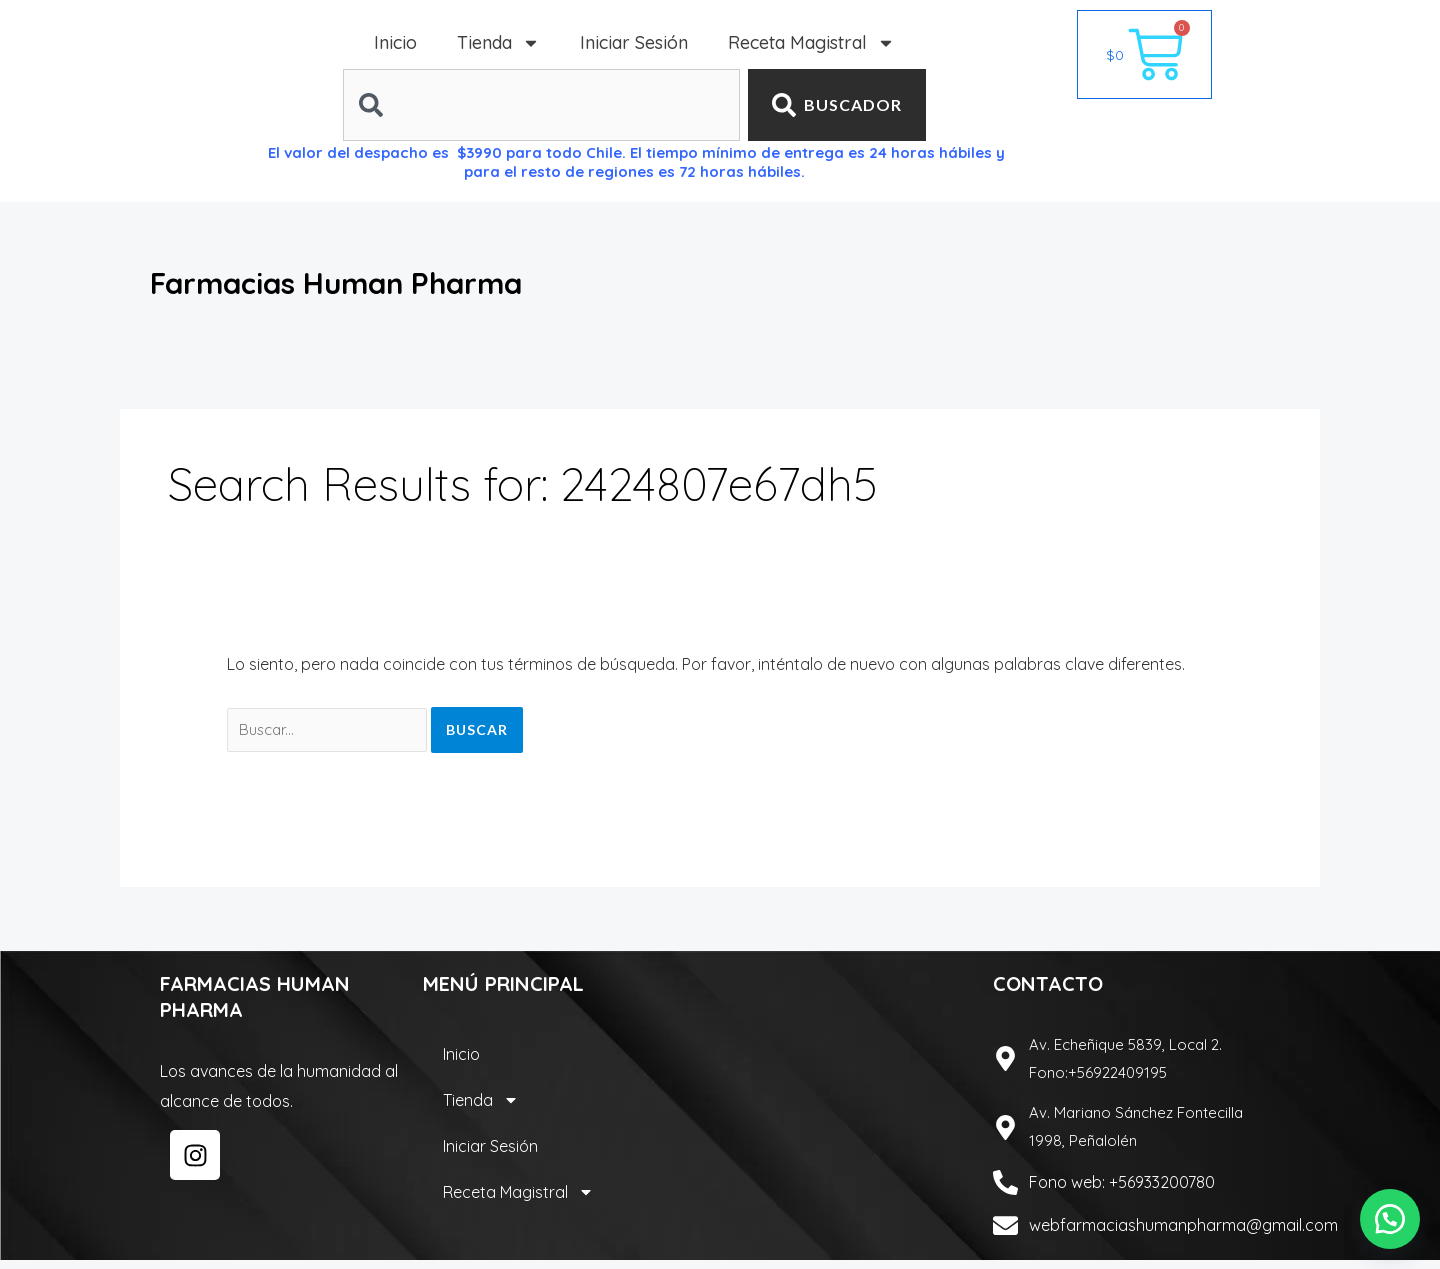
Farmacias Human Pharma (422, 278)
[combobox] (541, 105)
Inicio (395, 42)
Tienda (498, 43)
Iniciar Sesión (634, 42)
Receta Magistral (811, 43)
